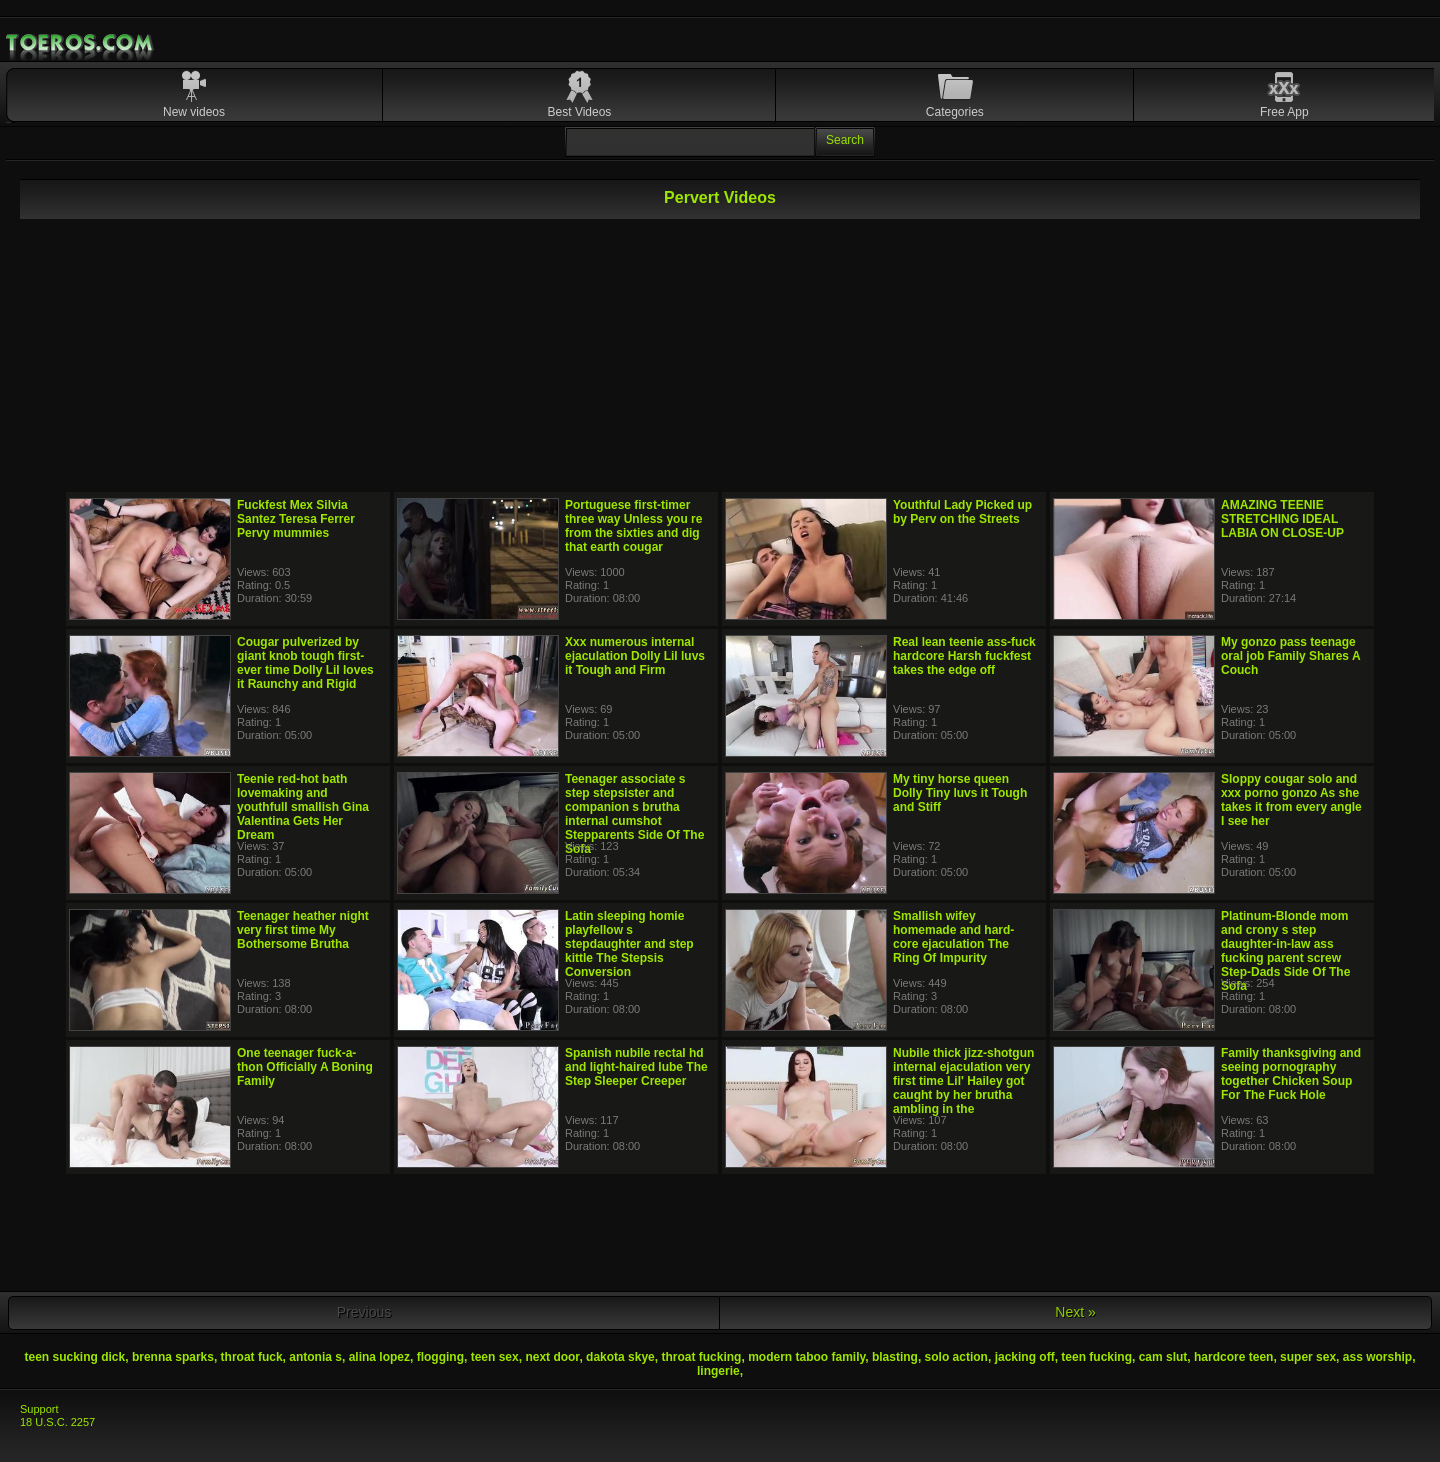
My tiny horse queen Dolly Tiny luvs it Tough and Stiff (960, 793)
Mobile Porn (81, 43)
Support (39, 1409)
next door (552, 1357)
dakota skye (620, 1357)
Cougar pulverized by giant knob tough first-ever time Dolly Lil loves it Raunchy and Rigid (305, 663)
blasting (895, 1357)
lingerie (718, 1371)
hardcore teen (1233, 1357)
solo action (956, 1357)
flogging (440, 1357)
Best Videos (580, 112)
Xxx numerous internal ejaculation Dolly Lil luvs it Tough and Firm (635, 656)
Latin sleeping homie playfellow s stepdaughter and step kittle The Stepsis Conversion (629, 944)
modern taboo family (806, 1357)
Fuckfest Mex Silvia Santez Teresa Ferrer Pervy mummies (296, 519)
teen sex (495, 1357)
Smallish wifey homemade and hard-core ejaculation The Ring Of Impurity (953, 937)
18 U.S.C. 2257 (57, 1422)
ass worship (1377, 1357)
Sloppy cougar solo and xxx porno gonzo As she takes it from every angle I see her (1291, 800)
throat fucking (701, 1357)
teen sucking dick (75, 1357)
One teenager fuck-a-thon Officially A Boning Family (305, 1067)
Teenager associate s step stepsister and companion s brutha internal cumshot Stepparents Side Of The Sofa (634, 814)
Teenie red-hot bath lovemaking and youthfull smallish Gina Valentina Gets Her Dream (303, 807)
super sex (1308, 1357)
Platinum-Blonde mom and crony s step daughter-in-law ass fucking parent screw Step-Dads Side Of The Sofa (1285, 951)
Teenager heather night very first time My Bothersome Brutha (303, 930)
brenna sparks (173, 1357)
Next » (1075, 1312)
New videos (194, 112)
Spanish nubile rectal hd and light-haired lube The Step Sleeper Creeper (636, 1067)
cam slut (1163, 1357)
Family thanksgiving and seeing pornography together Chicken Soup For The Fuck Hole (1291, 1074)
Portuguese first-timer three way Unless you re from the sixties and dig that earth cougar (633, 526)
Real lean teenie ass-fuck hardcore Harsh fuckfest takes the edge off (964, 656)
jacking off (1025, 1357)
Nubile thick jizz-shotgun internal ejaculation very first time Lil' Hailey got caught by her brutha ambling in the (963, 1081)
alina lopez (379, 1357)
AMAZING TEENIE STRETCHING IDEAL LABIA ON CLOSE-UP (1282, 519)
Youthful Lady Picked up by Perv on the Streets (962, 512)
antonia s (315, 1357)
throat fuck (252, 1357)
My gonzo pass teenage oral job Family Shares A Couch (1290, 656)
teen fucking (1096, 1357)
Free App (1284, 112)
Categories (955, 112)
